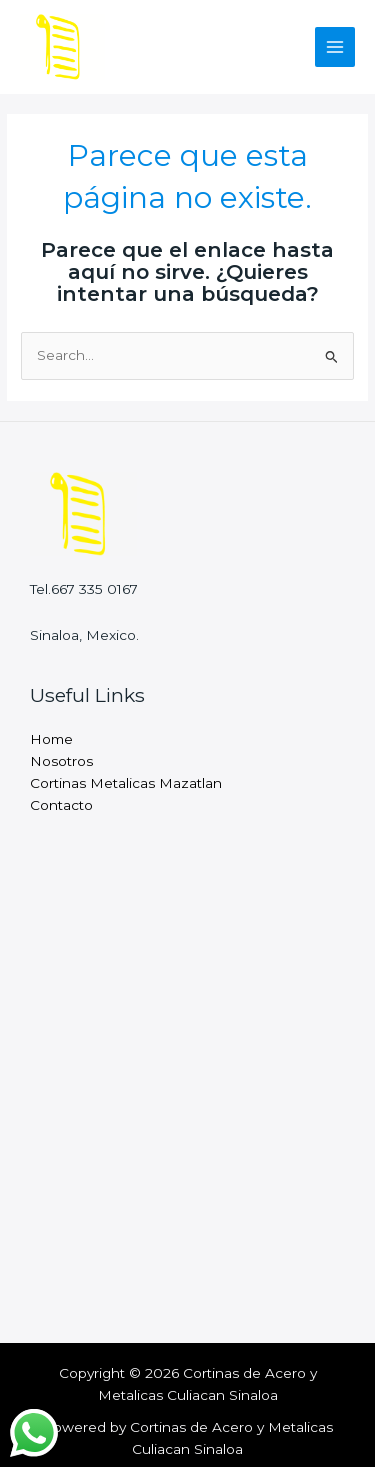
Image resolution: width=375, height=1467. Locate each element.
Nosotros (61, 761)
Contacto (61, 805)
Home (51, 739)
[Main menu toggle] (335, 47)
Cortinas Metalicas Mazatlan (126, 783)
